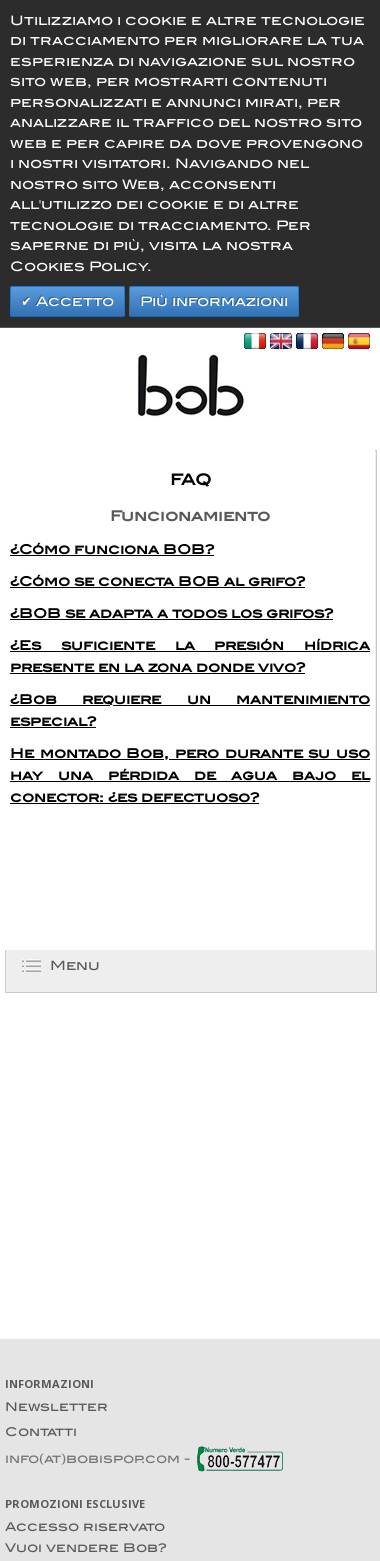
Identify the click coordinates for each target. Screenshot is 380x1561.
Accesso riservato (85, 1526)
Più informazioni (214, 301)
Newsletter (56, 1406)
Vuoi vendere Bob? (86, 1547)
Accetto (73, 301)
